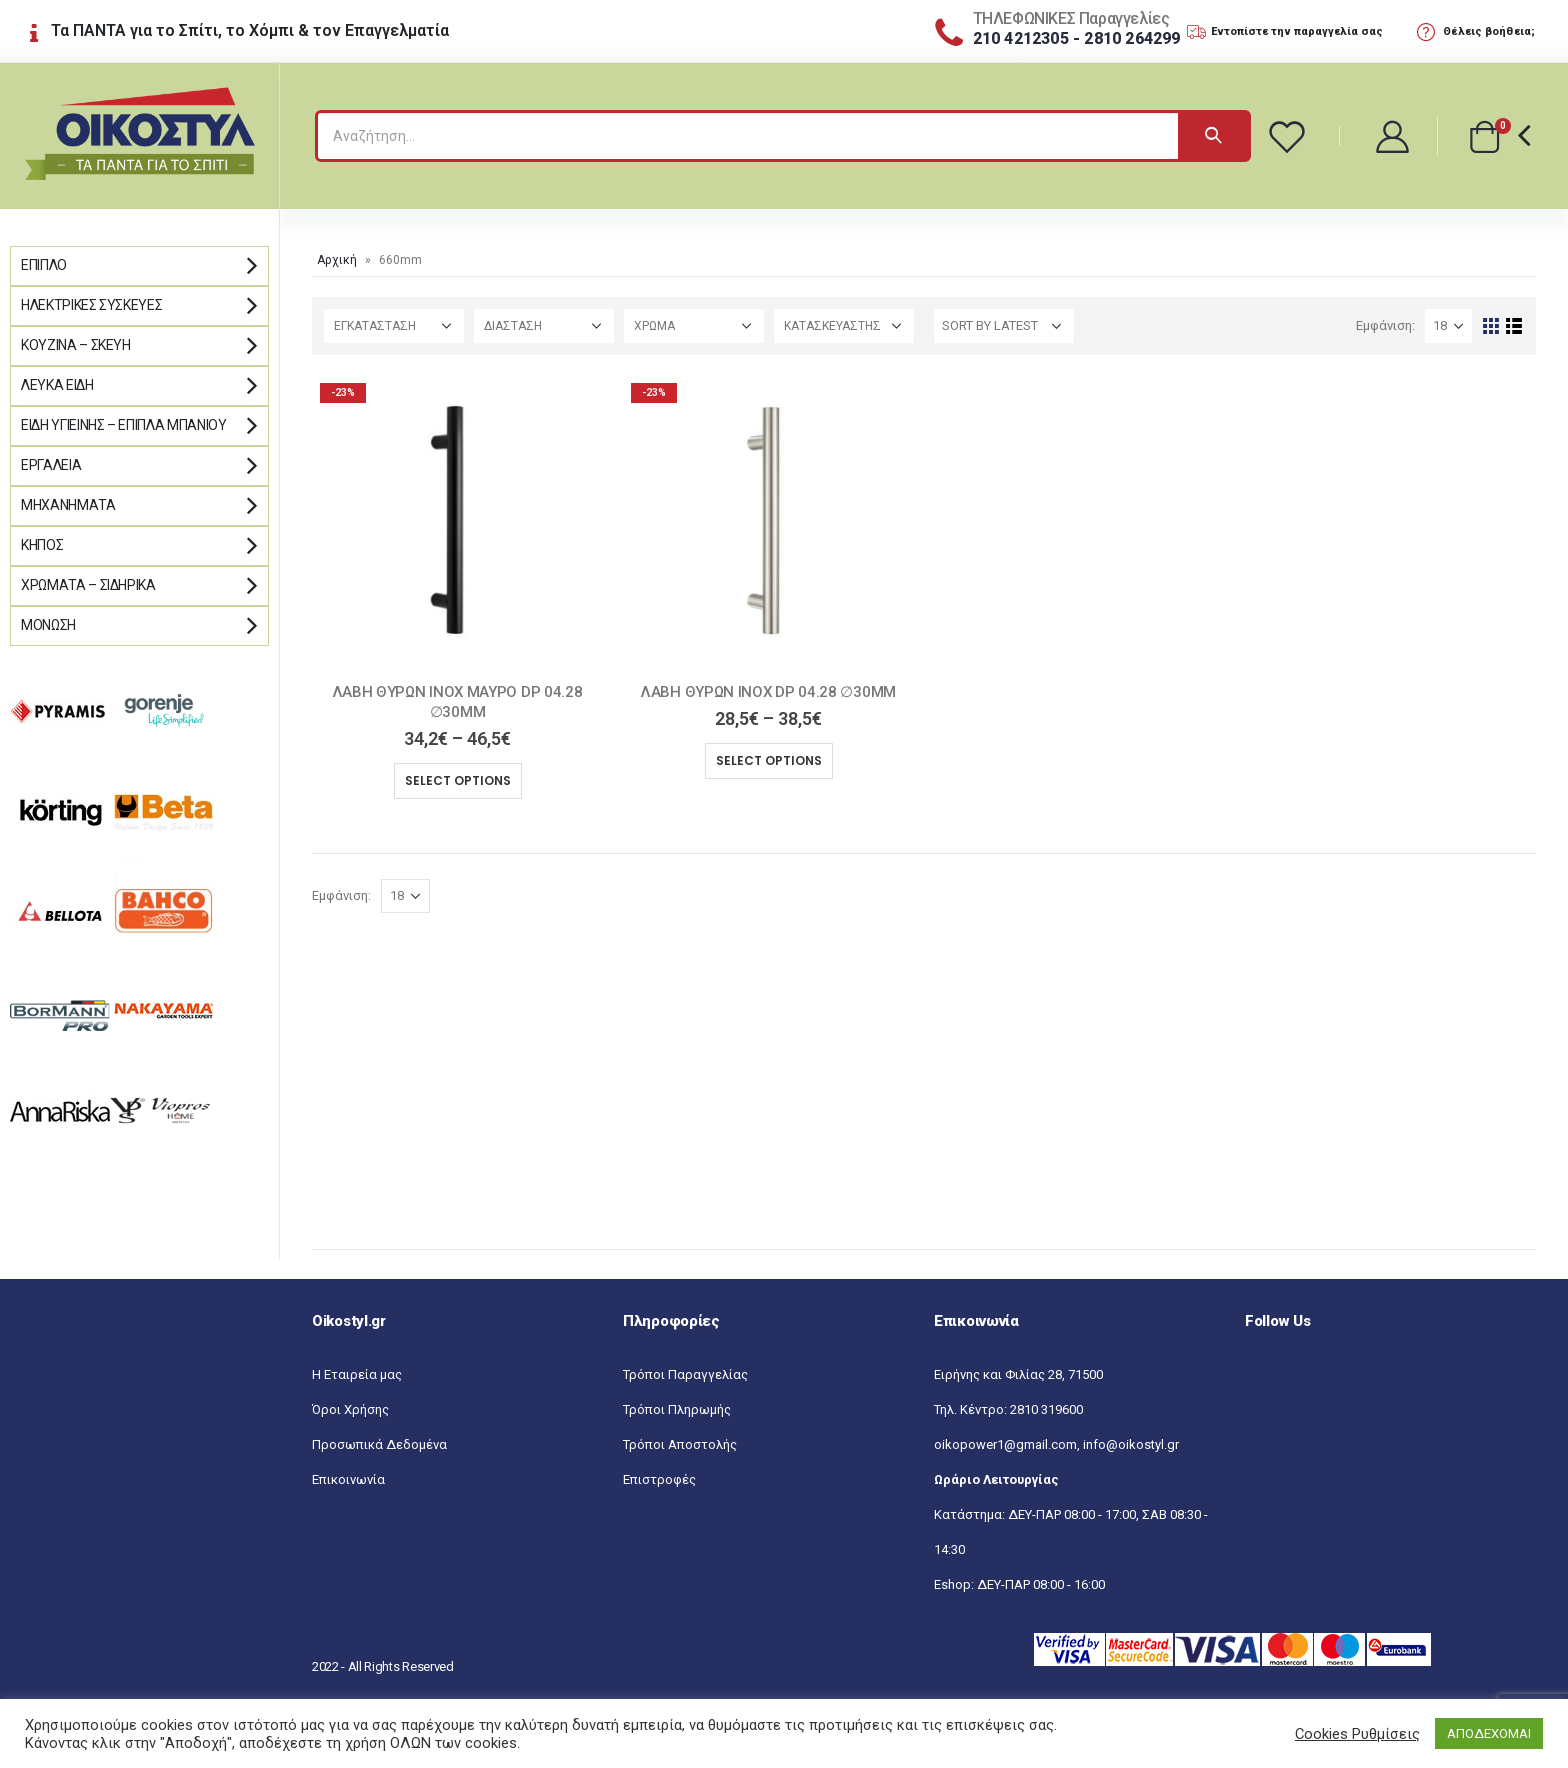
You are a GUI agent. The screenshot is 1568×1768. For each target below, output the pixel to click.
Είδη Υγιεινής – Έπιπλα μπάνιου (124, 425)
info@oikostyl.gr (1131, 1444)
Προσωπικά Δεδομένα (379, 1444)
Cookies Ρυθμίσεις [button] (1357, 1734)
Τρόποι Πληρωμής (677, 1409)
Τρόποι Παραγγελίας (685, 1374)
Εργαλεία (51, 465)
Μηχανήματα (68, 505)
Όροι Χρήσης (350, 1409)
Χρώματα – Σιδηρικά (88, 585)
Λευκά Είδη (57, 385)
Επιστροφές (659, 1479)
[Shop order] (1004, 326)
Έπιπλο (44, 265)
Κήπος (42, 545)
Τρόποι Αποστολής (680, 1444)
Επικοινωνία (348, 1479)
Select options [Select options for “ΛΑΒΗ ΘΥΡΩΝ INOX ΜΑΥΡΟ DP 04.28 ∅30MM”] (458, 780)
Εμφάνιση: (1385, 325)
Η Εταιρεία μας (357, 1374)
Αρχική (337, 260)
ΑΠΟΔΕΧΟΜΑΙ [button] (1489, 1733)
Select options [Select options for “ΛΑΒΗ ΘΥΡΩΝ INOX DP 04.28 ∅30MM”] (769, 760)
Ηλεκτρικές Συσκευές (91, 305)
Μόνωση (48, 625)
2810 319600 (1046, 1409)
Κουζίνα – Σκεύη (76, 345)
